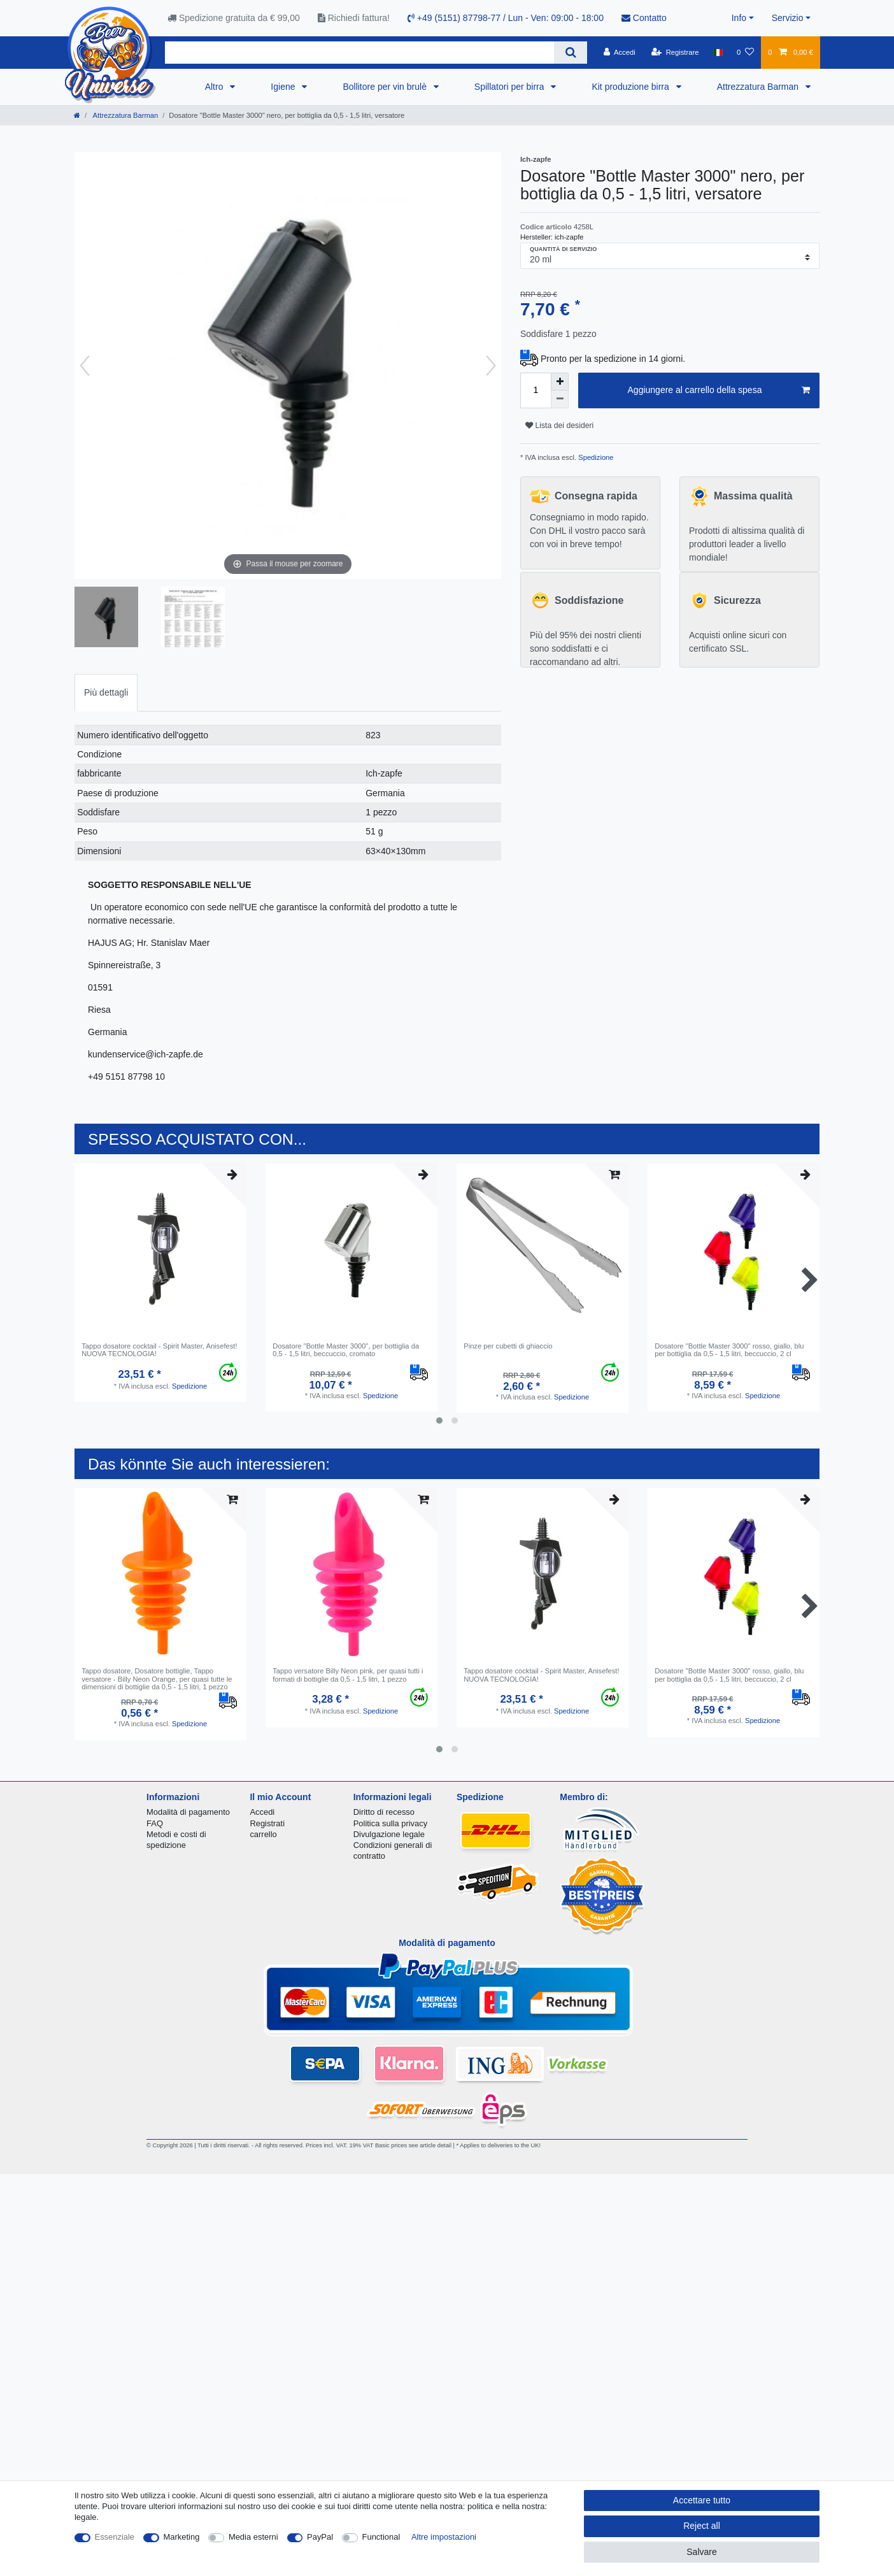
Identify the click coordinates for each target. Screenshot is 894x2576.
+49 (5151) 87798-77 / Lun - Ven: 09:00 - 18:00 (506, 18)
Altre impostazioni (443, 2537)
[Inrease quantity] (560, 381)
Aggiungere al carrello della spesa (719, 390)
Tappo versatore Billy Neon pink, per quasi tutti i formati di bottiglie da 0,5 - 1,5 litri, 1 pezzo (348, 1674)
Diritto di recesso (384, 1812)
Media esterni (253, 2537)
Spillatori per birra (510, 87)
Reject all (701, 2526)
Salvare (701, 2552)
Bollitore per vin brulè (386, 87)
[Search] (570, 52)
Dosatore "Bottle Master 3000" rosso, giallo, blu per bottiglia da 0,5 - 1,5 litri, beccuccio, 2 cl (729, 1349)
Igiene (284, 87)
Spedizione (594, 457)
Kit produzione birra (631, 87)
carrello (263, 1834)
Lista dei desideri (559, 425)
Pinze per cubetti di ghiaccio (508, 1346)
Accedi (262, 1812)
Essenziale (115, 2537)
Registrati (267, 1823)
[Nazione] (718, 52)
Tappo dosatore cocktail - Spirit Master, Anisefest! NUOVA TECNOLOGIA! (159, 1349)
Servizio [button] (788, 18)
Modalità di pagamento (188, 1812)
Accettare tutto (701, 2500)
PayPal (320, 2537)
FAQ (154, 1823)
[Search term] (359, 52)
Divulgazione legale (389, 1834)
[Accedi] (619, 52)
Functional (381, 2537)
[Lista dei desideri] (745, 52)
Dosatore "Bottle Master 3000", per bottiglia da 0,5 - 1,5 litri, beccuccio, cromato (346, 1349)
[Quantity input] (535, 390)
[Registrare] (675, 52)
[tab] (106, 693)
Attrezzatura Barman (759, 87)
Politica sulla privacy (390, 1823)
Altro (215, 87)
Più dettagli (106, 692)
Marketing (182, 2537)
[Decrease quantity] (560, 399)
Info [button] (739, 18)
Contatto (644, 18)
